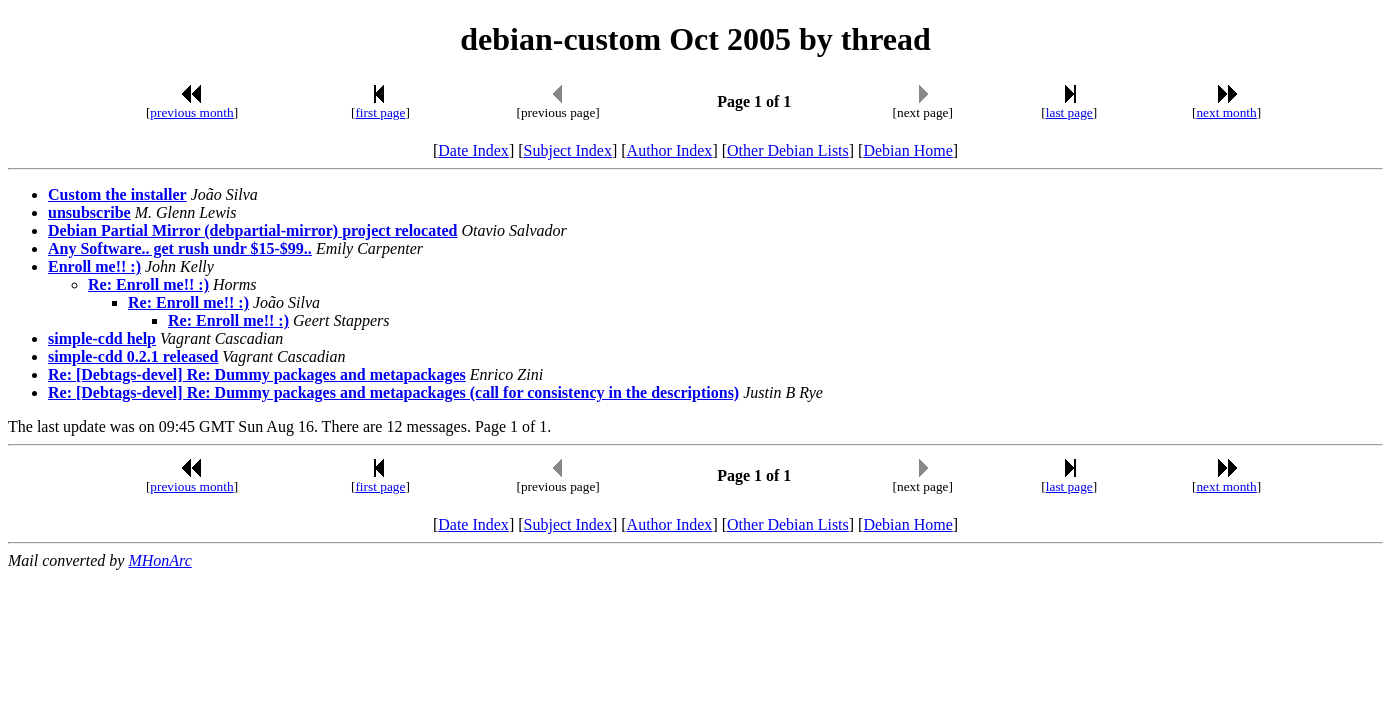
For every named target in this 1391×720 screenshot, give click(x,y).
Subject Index (568, 150)
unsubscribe (89, 212)
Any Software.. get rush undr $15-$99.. (180, 248)
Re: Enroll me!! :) (148, 284)
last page (1069, 112)
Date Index (473, 150)
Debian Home (907, 150)
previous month (191, 112)
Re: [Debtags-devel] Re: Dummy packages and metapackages (257, 374)
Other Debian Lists (788, 150)
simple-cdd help (102, 338)
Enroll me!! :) (94, 266)
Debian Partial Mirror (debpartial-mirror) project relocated (253, 230)
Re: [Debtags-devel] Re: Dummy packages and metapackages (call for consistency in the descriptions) (393, 392)
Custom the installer (117, 194)
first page (380, 112)
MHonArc (159, 560)
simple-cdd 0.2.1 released (133, 356)
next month (1226, 112)
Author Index (670, 150)
